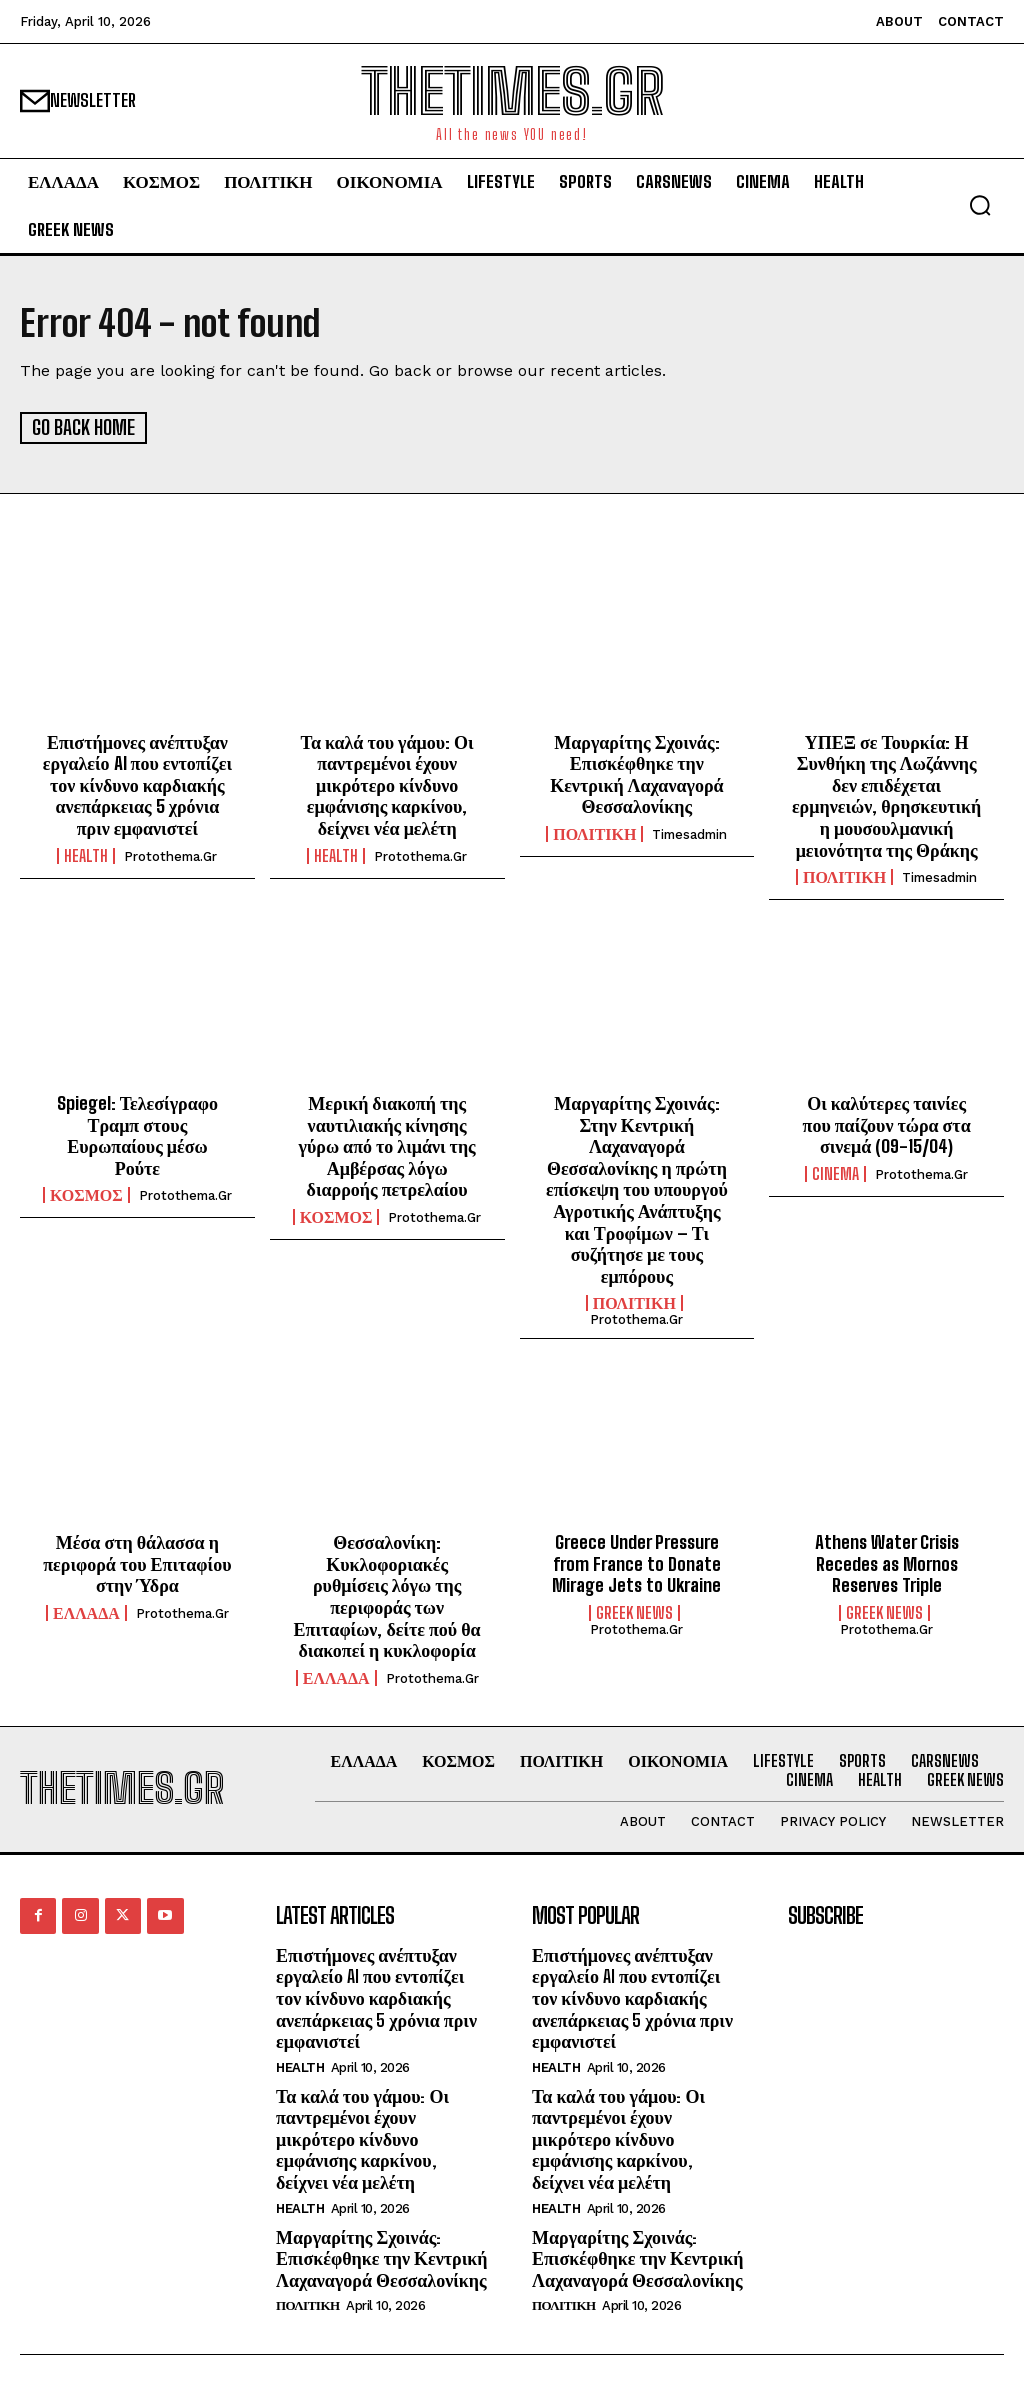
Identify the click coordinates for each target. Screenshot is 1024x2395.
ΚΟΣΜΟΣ (86, 1194)
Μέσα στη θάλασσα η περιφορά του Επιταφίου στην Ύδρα (137, 1562)
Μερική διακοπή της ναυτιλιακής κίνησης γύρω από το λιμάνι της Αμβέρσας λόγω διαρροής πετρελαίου (387, 1145)
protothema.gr (170, 854)
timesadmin (689, 833)
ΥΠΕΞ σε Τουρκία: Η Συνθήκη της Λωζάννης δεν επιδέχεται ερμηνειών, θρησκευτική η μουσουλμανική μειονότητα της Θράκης (886, 794)
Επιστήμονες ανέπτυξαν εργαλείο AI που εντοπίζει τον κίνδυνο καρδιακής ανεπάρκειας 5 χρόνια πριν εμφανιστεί (137, 783)
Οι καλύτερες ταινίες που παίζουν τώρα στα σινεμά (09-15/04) (887, 1123)
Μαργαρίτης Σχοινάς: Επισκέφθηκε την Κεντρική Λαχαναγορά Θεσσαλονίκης (636, 772)
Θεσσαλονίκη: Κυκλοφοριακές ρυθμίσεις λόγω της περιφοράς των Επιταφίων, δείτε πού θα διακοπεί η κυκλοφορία (387, 1595)
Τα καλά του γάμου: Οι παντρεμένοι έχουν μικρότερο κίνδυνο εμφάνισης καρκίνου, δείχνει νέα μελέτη (387, 783)
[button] (980, 205)
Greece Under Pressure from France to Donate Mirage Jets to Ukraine (636, 1562)
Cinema (835, 1172)
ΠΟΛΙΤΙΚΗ (594, 833)
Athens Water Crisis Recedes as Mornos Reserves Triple (887, 1562)
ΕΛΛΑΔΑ (86, 1611)
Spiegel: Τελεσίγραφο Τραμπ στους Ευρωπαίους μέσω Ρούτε (137, 1134)
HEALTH (86, 854)
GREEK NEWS (634, 1611)
